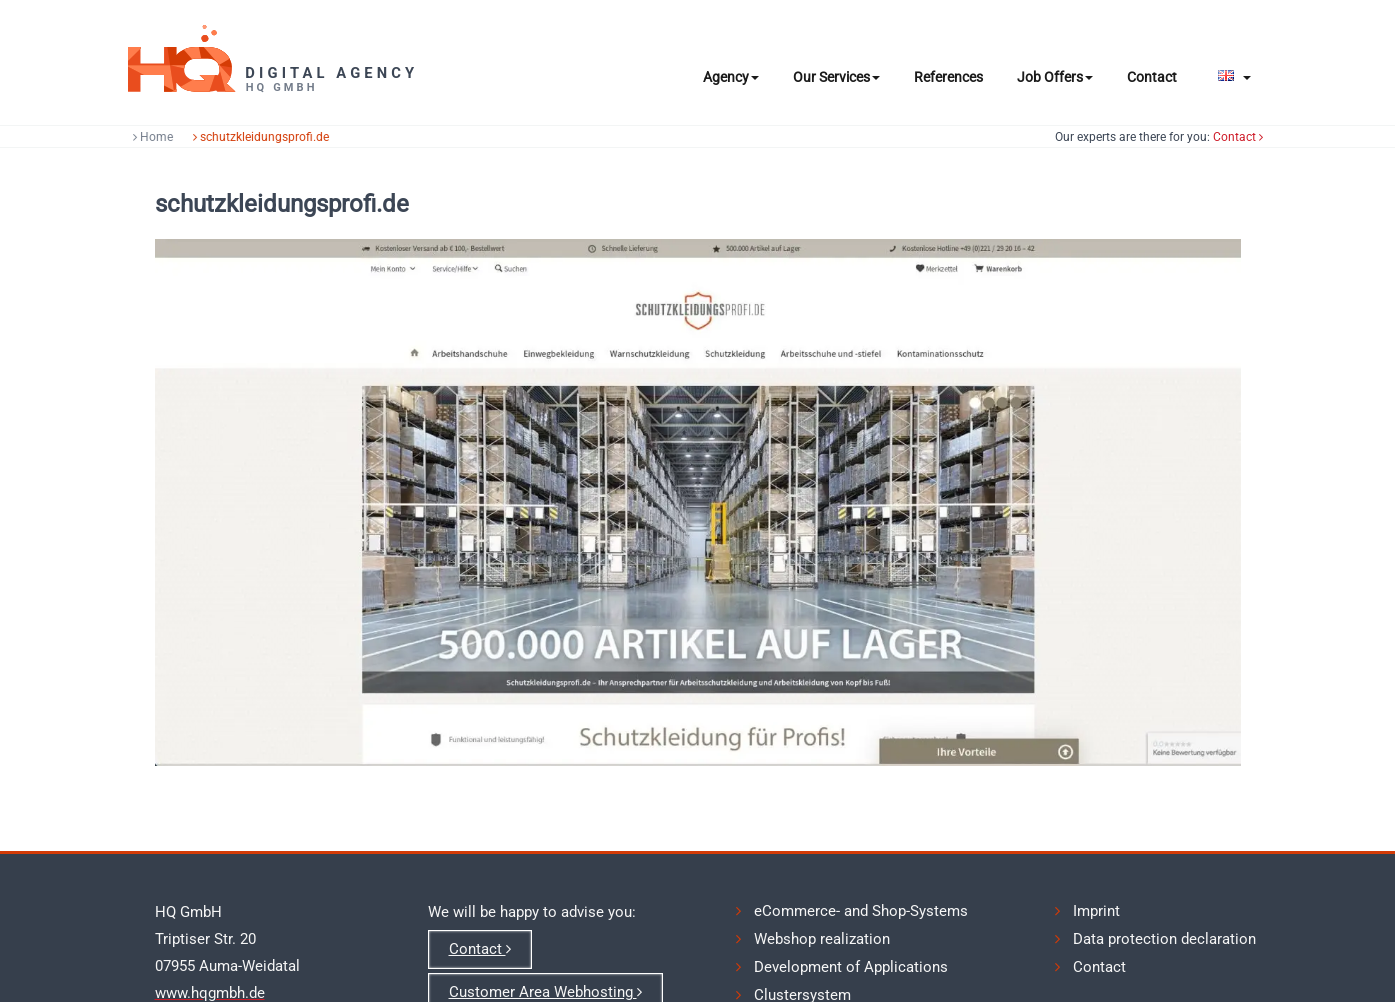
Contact (1152, 77)
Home (187, 137)
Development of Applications (851, 967)
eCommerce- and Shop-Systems (861, 911)
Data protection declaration (1164, 939)
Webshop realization (822, 939)
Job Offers (1055, 77)
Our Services (836, 77)
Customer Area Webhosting (545, 992)
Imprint (1096, 911)
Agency (731, 77)
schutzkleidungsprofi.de (295, 137)
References (948, 77)
